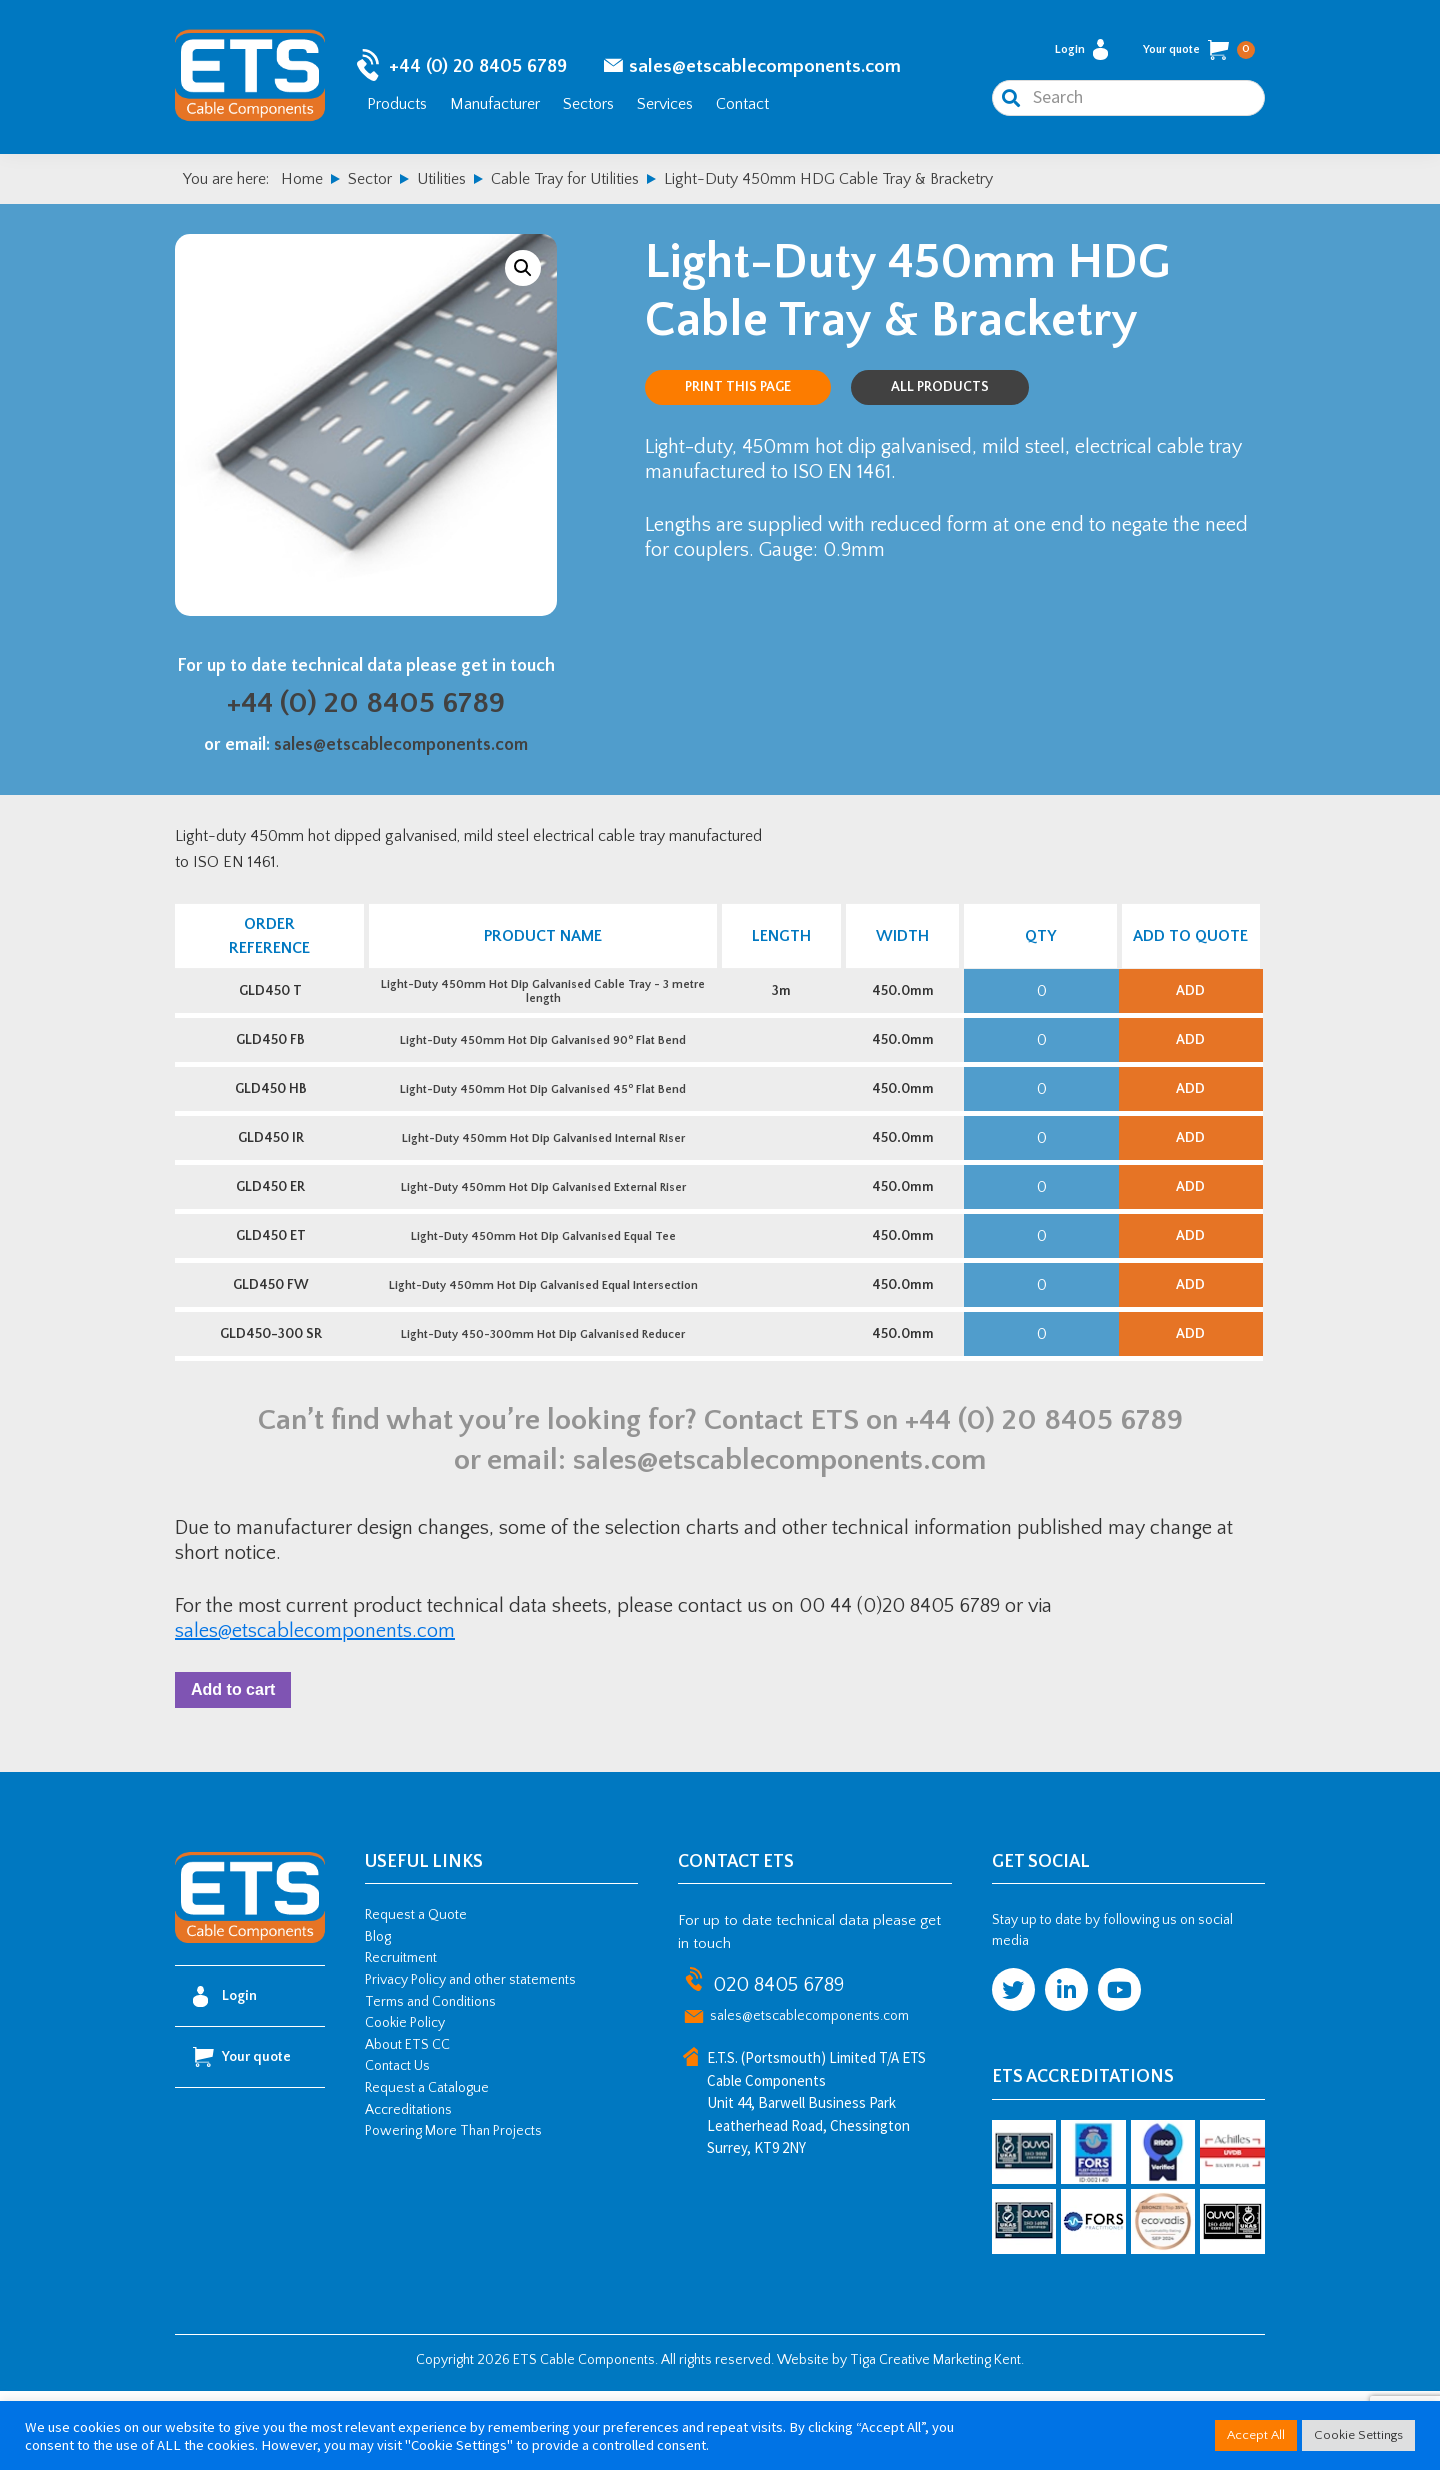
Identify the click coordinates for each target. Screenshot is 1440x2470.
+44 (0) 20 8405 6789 (478, 70)
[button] (523, 275)
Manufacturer (495, 108)
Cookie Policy (405, 2102)
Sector (370, 186)
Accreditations (408, 2188)
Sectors (588, 108)
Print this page (738, 394)
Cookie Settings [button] (1358, 2435)
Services (665, 108)
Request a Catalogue (427, 2167)
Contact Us (397, 2145)
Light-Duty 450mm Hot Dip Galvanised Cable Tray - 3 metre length (542, 1002)
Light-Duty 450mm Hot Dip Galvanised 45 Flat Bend (542, 1116)
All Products (940, 394)
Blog (378, 2015)
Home (302, 186)
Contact (742, 108)
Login (1081, 53)
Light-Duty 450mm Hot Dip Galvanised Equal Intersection (541, 1344)
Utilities (441, 186)
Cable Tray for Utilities (565, 186)
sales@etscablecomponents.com (765, 70)
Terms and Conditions (430, 2080)
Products (397, 108)
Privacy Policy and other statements (470, 2059)
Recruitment (401, 2037)
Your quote (1199, 54)
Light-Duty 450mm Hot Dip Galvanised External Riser (541, 1230)
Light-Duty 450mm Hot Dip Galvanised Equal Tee (541, 1287)
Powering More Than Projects (453, 2210)
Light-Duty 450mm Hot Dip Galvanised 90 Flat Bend (542, 1059)
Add (1190, 1002)
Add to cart (237, 1763)
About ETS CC (407, 2123)
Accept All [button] (1256, 2435)
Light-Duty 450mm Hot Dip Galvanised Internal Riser (541, 1173)
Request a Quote (416, 1994)
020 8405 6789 (778, 2064)
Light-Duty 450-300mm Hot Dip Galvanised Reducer (542, 1401)
